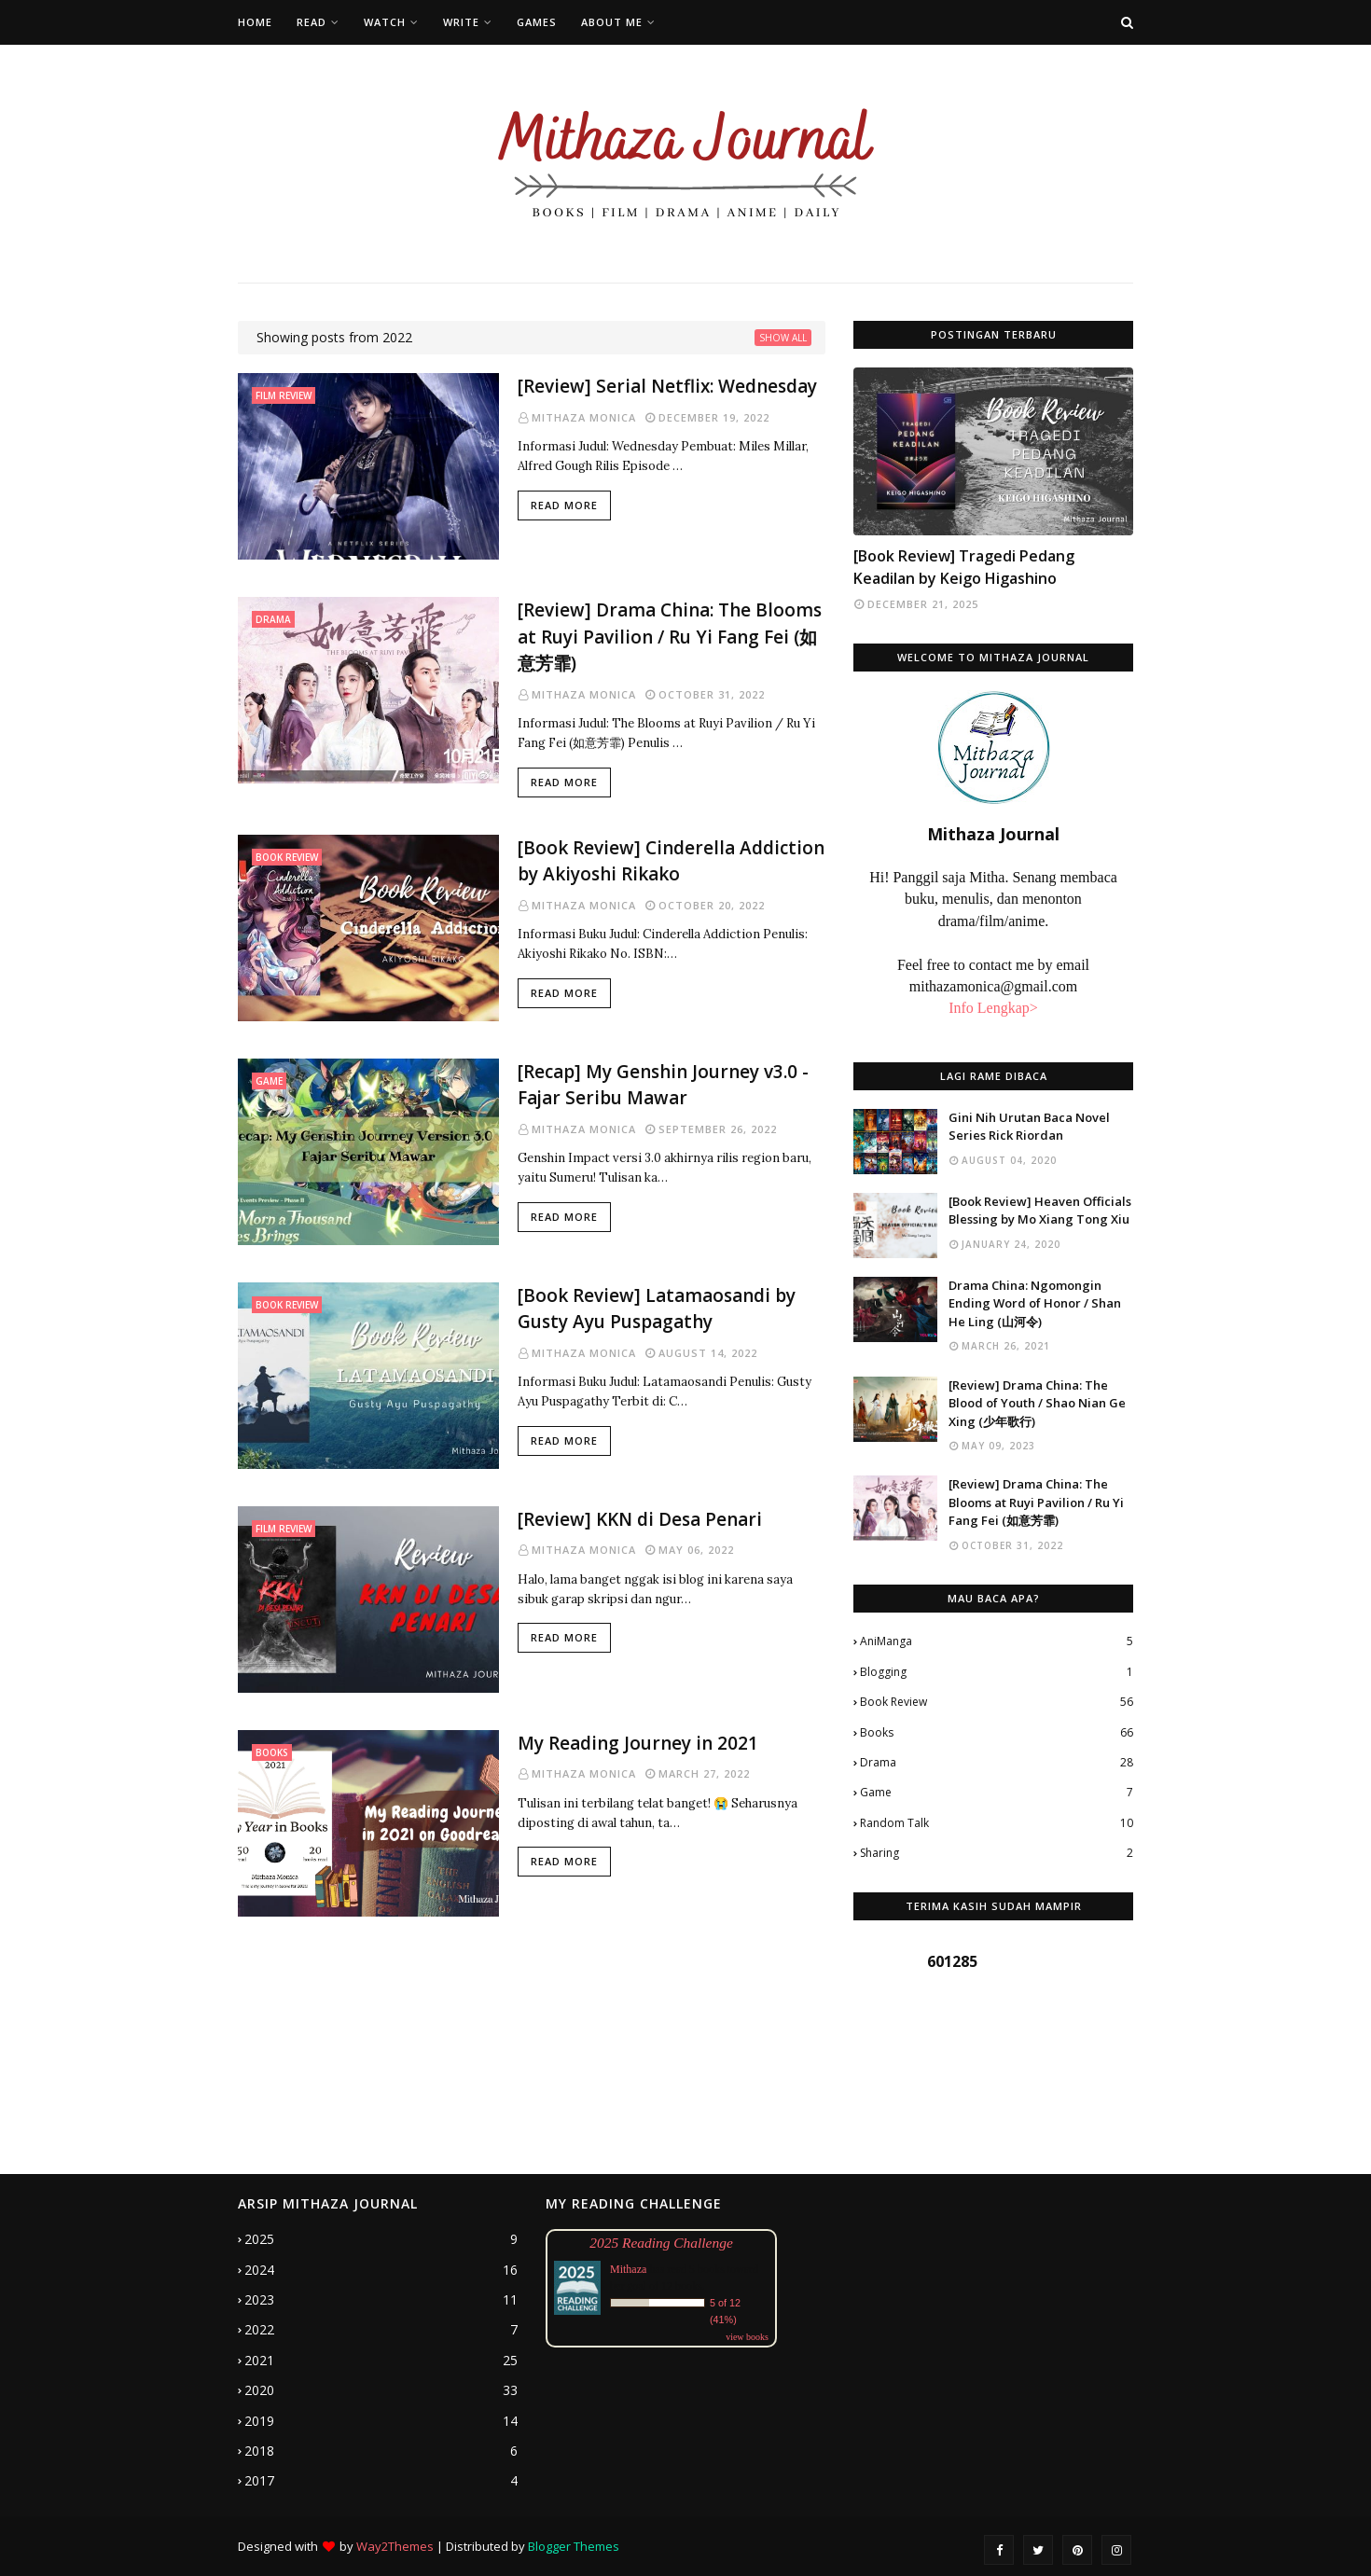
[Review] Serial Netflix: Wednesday (667, 386)
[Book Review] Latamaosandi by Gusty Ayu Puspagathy (657, 1309)
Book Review (996, 1702)
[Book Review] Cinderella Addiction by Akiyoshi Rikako (671, 861)
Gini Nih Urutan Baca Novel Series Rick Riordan (1029, 1126)
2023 (381, 2300)
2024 (381, 2270)
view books (747, 2337)
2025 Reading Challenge (661, 2243)
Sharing (996, 1853)
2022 (381, 2330)
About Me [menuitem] (612, 22)
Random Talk (996, 1823)
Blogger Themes (573, 2546)
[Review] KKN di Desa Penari (640, 1519)
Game (996, 1792)
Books (996, 1733)
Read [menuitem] (311, 22)
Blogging (996, 1672)
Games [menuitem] (537, 22)
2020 (381, 2390)
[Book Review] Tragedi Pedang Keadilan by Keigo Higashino (963, 567)
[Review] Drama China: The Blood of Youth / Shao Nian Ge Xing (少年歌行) (1037, 1403)
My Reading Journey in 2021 (638, 1743)
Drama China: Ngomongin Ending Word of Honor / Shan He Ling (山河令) (1035, 1303)
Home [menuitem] (255, 22)
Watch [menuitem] (385, 22)
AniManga (996, 1641)
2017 (381, 2481)
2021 (381, 2360)
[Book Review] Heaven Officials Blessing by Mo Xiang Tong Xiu (1040, 1210)
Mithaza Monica (584, 417)
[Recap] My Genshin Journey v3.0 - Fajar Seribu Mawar (663, 1085)
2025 (381, 2239)
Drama (996, 1762)
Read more (564, 505)
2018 (381, 2451)
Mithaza (628, 2269)
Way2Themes (395, 2546)
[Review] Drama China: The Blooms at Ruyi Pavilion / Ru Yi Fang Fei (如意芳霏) (670, 636)
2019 (381, 2421)
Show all (783, 337)
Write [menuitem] (461, 22)
